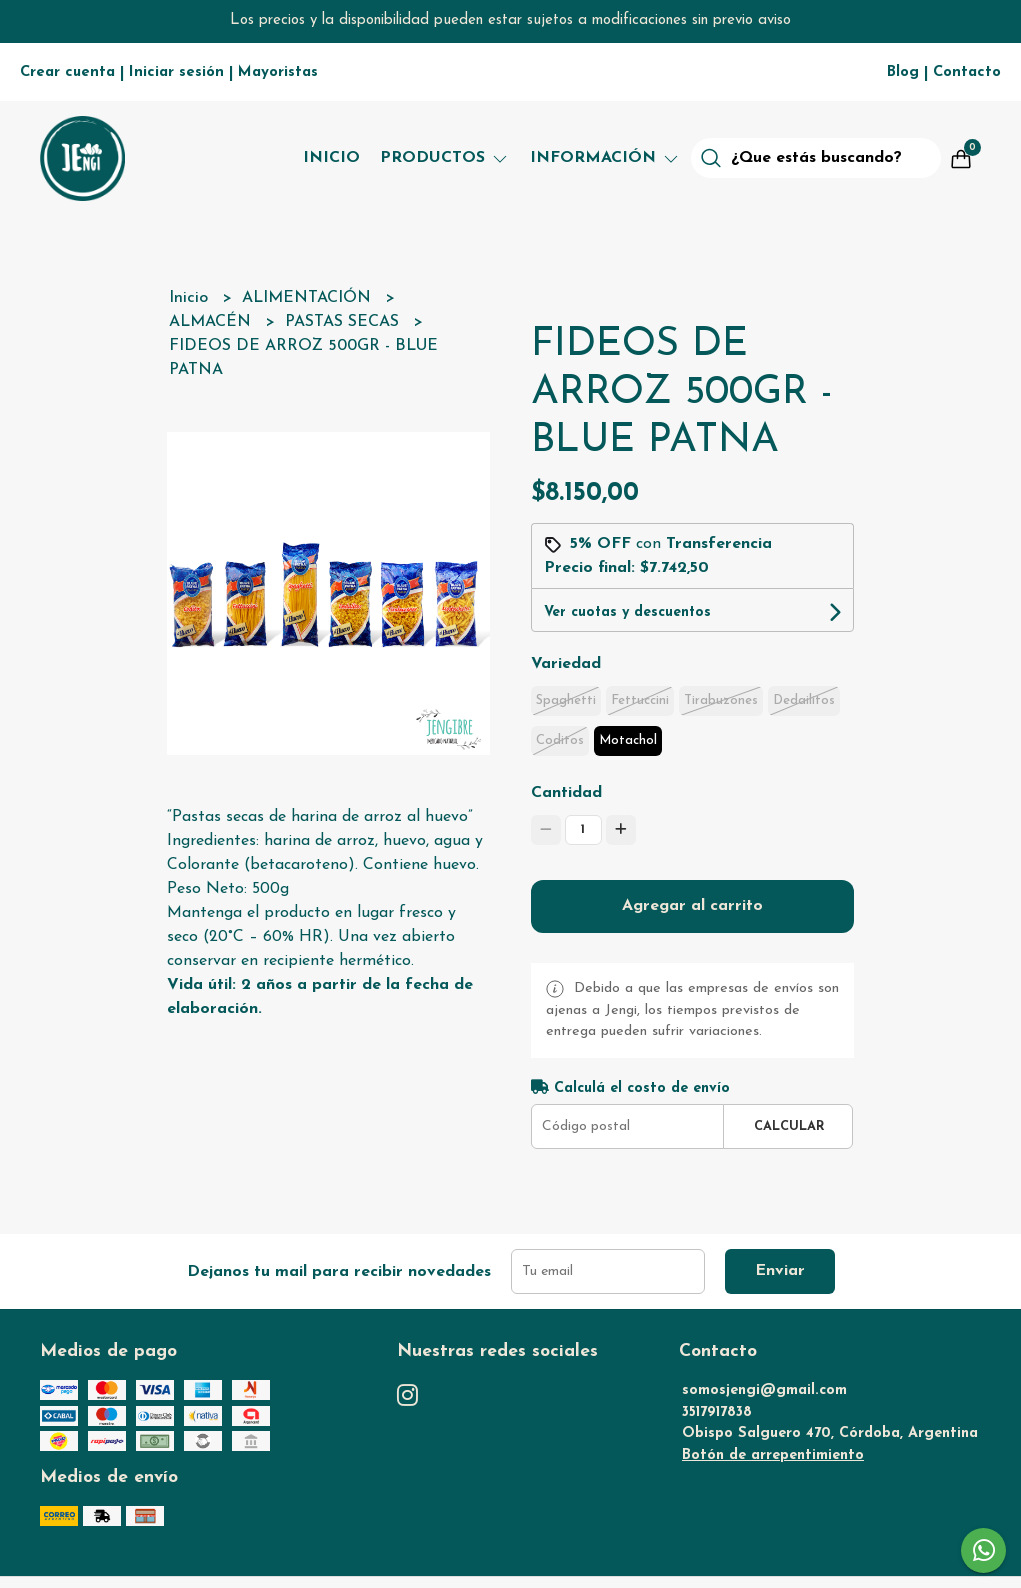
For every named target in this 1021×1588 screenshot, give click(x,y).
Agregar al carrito (692, 906)
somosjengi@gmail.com (764, 1390)
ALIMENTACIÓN (309, 298)
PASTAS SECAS (344, 322)
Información (605, 158)
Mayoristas (278, 72)
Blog (903, 72)
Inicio (331, 158)
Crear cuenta (67, 72)
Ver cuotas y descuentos (627, 612)
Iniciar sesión (176, 72)
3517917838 (717, 1412)
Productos (445, 158)
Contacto (967, 72)
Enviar (780, 1271)
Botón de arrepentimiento (773, 1455)
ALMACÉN (212, 322)
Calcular (789, 1126)
